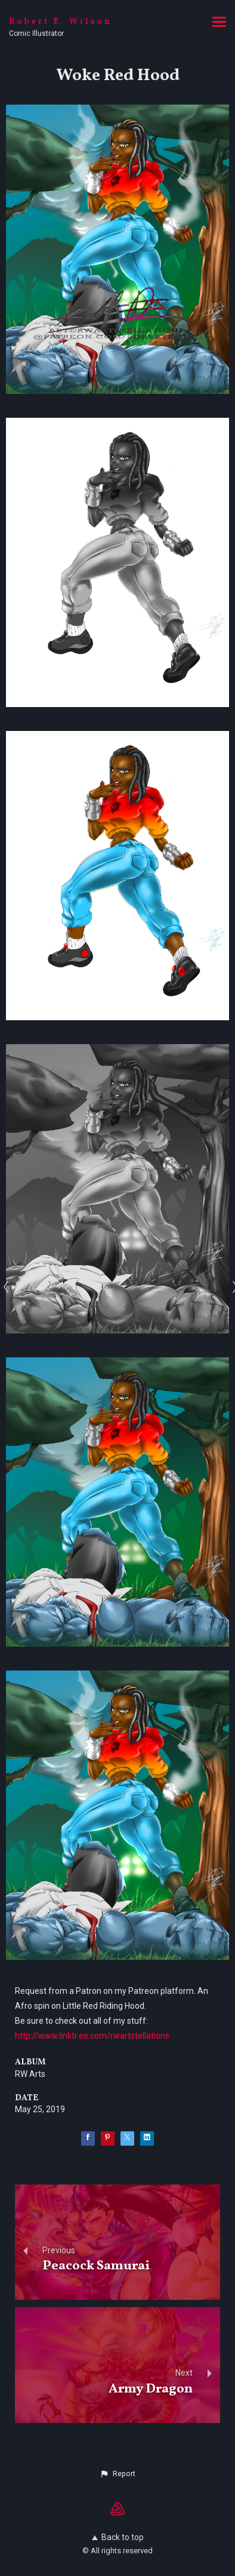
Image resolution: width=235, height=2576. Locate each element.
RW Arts (30, 2074)
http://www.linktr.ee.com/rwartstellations (92, 2035)
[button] (117, 2473)
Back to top (118, 2537)
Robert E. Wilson (60, 21)
